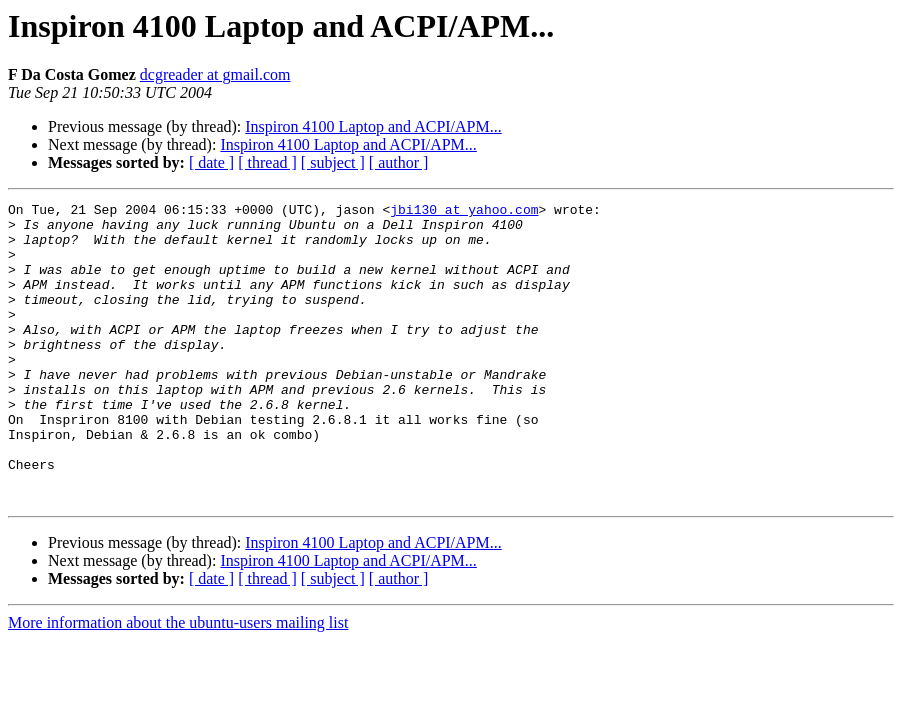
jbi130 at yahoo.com (464, 212)
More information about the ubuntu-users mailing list (178, 682)
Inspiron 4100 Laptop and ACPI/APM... (373, 126)
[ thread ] (267, 162)
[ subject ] (333, 162)
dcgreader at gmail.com (215, 74)
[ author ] (399, 162)
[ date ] (211, 162)
